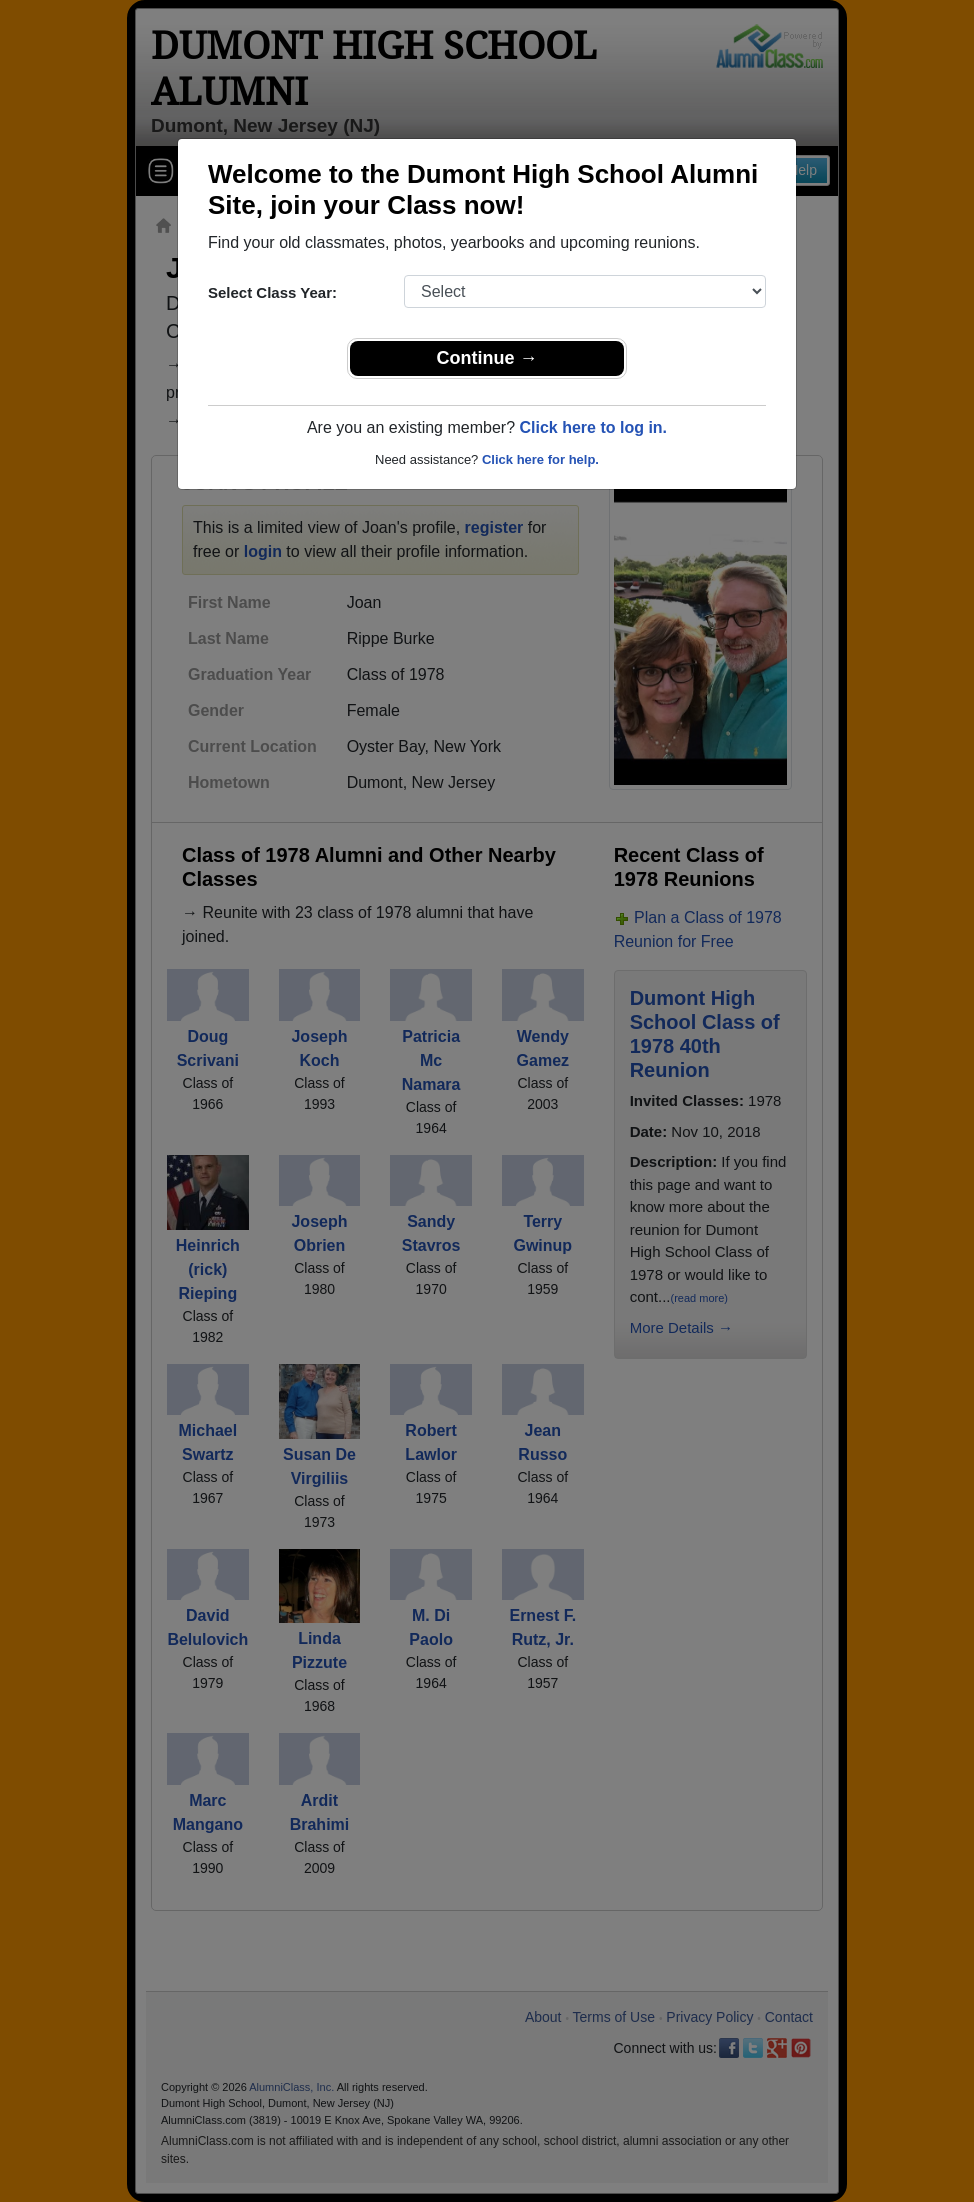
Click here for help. (540, 459)
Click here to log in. (593, 427)
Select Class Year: (272, 292)
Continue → (487, 358)
